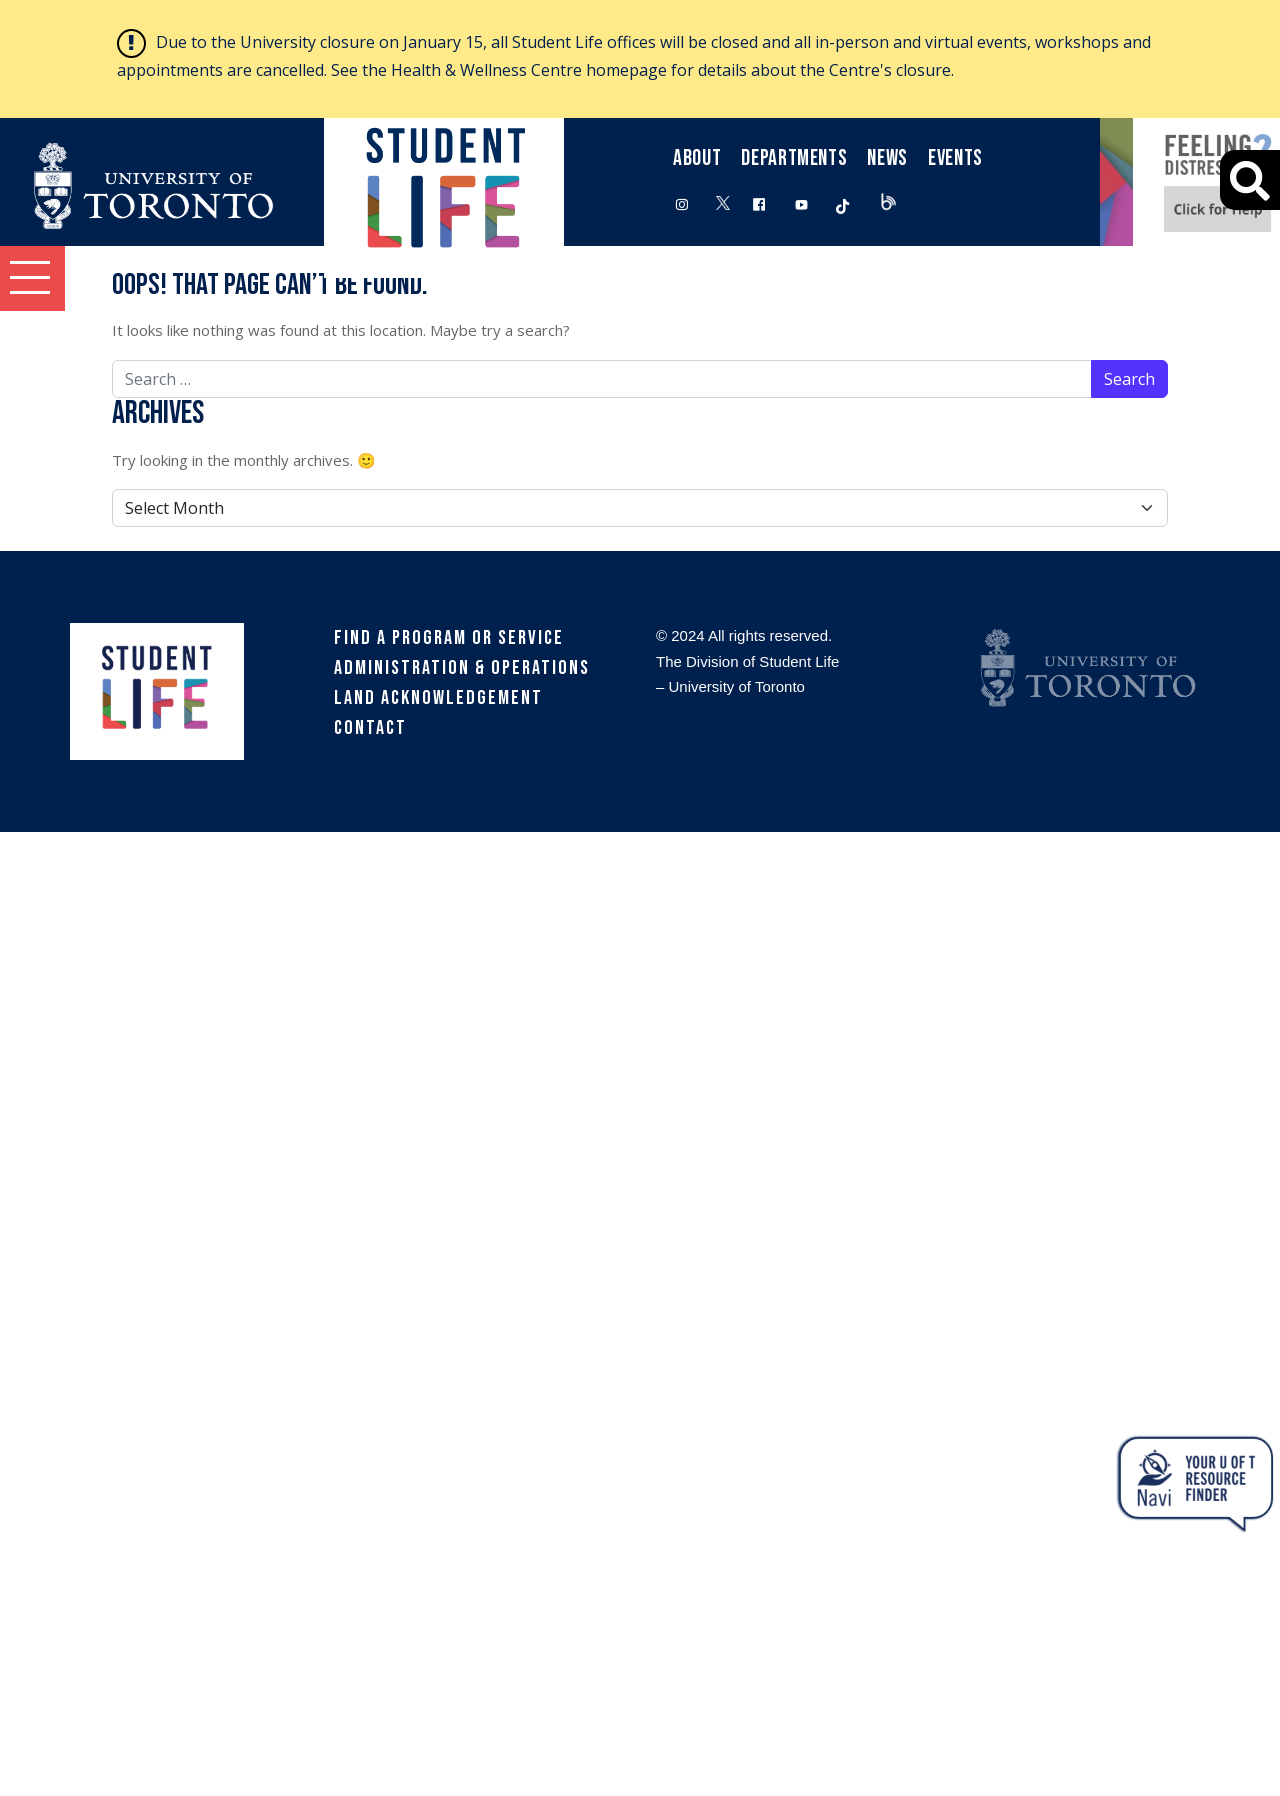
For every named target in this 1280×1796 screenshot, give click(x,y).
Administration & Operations (462, 668)
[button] (32, 278)
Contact (370, 728)
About (697, 158)
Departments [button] (794, 158)
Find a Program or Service (449, 638)
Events (955, 158)
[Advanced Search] (1250, 180)
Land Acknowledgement (438, 698)
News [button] (887, 158)
